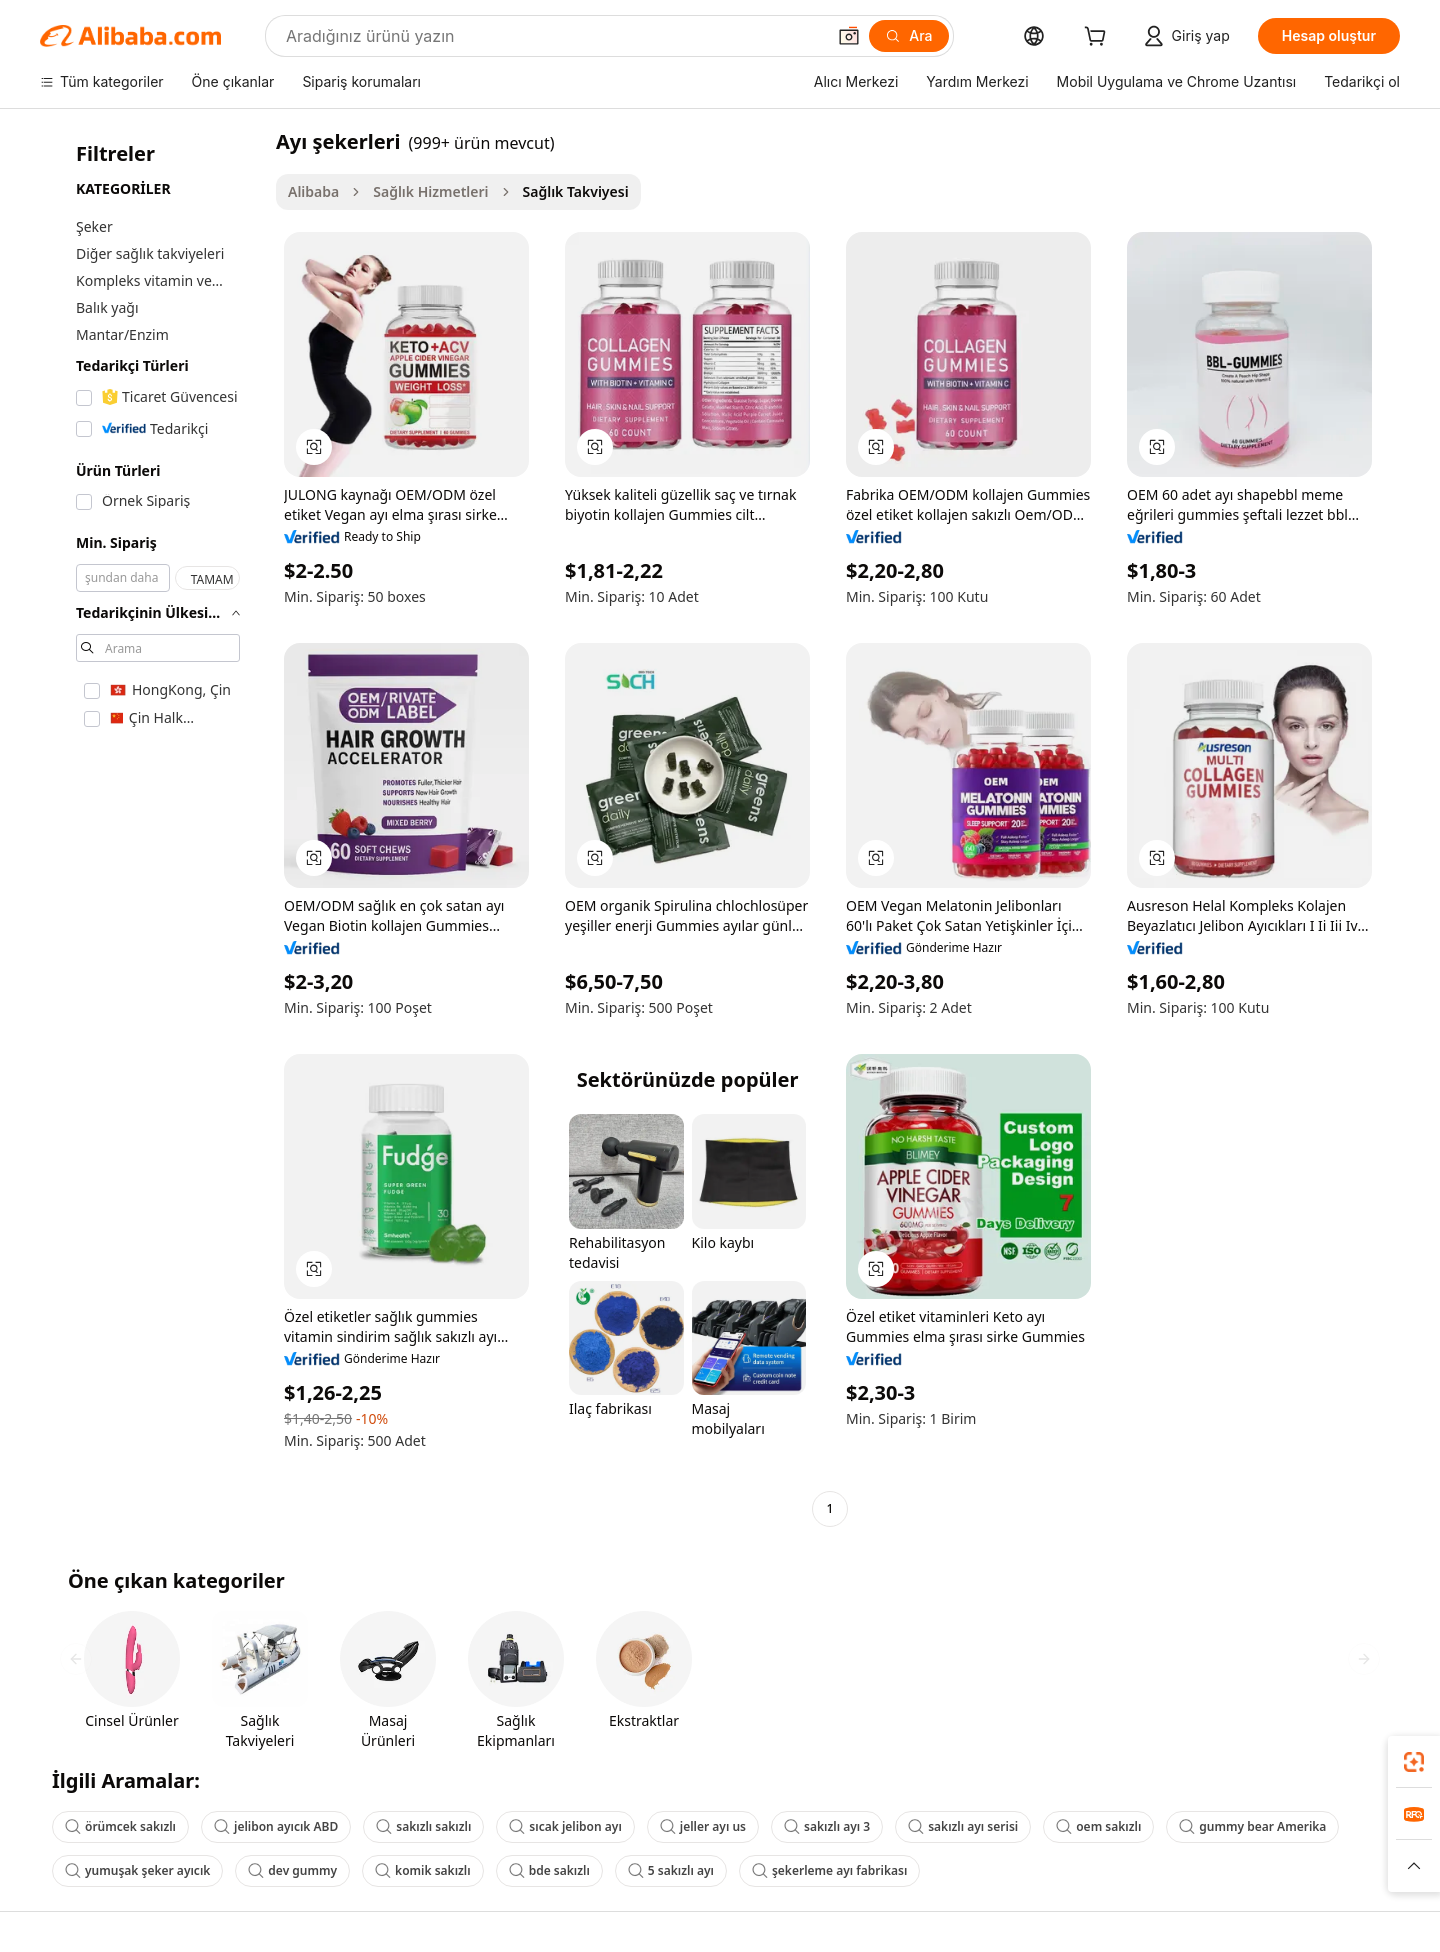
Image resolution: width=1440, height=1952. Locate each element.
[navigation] (152, 827)
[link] (1414, 1762)
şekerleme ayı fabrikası (829, 1870)
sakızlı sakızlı (423, 1826)
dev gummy (292, 1870)
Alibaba (313, 191)
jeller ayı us (703, 1826)
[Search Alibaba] (553, 36)
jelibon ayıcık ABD (276, 1826)
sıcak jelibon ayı (565, 1826)
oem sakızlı (1098, 1826)
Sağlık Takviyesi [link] (576, 191)
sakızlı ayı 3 (827, 1826)
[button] (849, 36)
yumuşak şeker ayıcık (137, 1870)
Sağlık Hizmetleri (430, 191)
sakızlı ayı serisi (963, 1826)
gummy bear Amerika (1252, 1826)
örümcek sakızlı (120, 1826)
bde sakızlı (549, 1870)
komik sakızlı (423, 1870)
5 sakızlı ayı (671, 1870)
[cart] (1099, 38)
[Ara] (908, 36)
